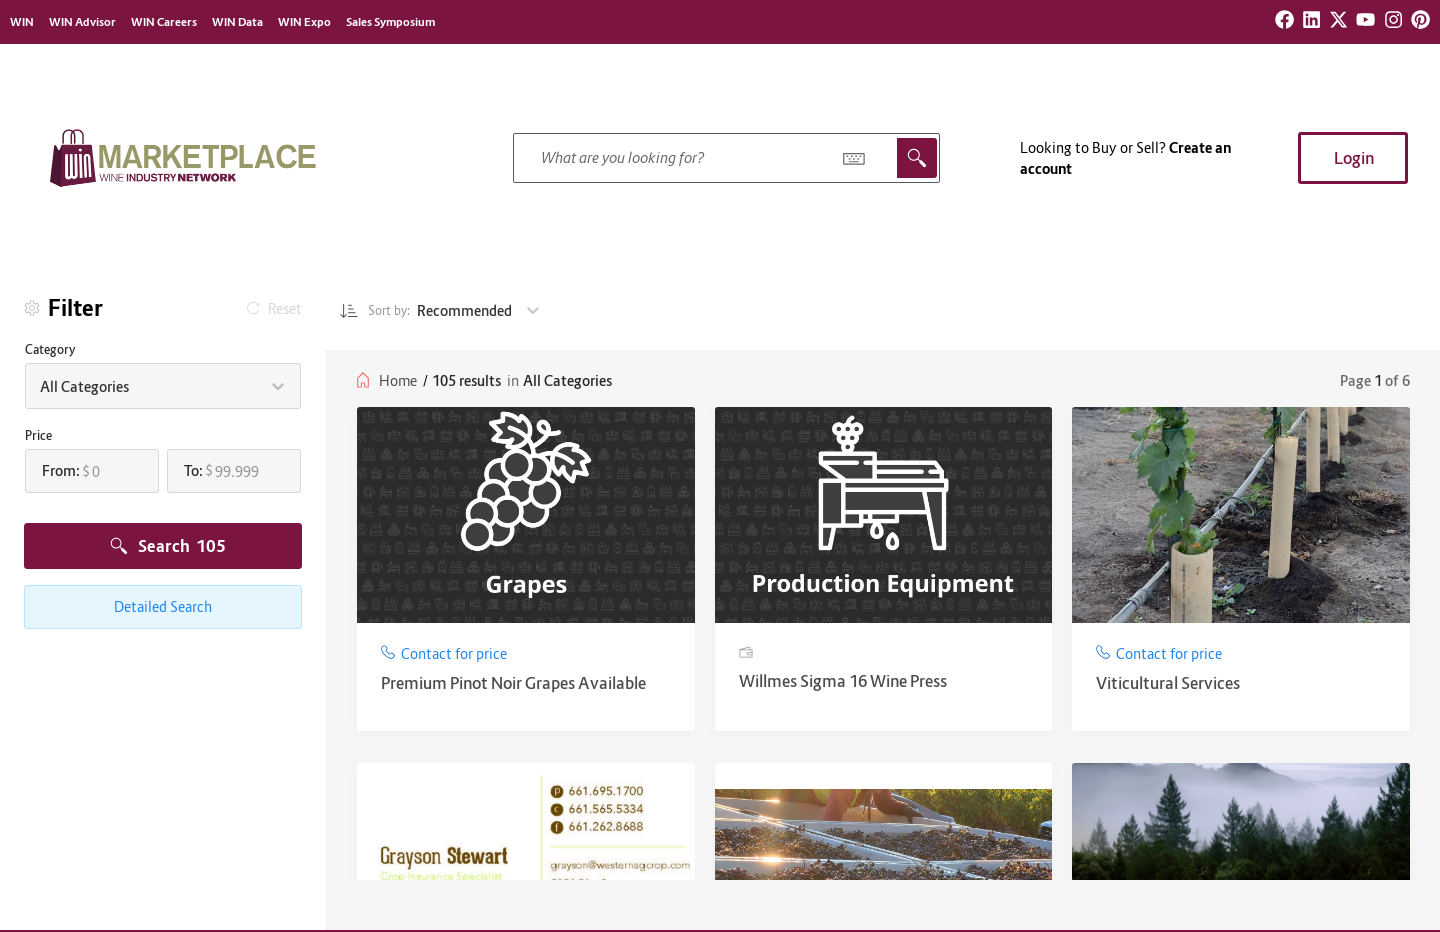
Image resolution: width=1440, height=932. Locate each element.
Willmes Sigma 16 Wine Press (843, 681)
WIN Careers (164, 22)
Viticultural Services (1168, 683)
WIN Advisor (82, 22)
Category (50, 349)
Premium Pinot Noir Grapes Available (513, 683)
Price (38, 435)
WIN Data (237, 22)
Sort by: (380, 311)
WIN (22, 22)
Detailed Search (163, 606)
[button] (1353, 158)
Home (398, 380)
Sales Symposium (390, 22)
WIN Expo (304, 22)
